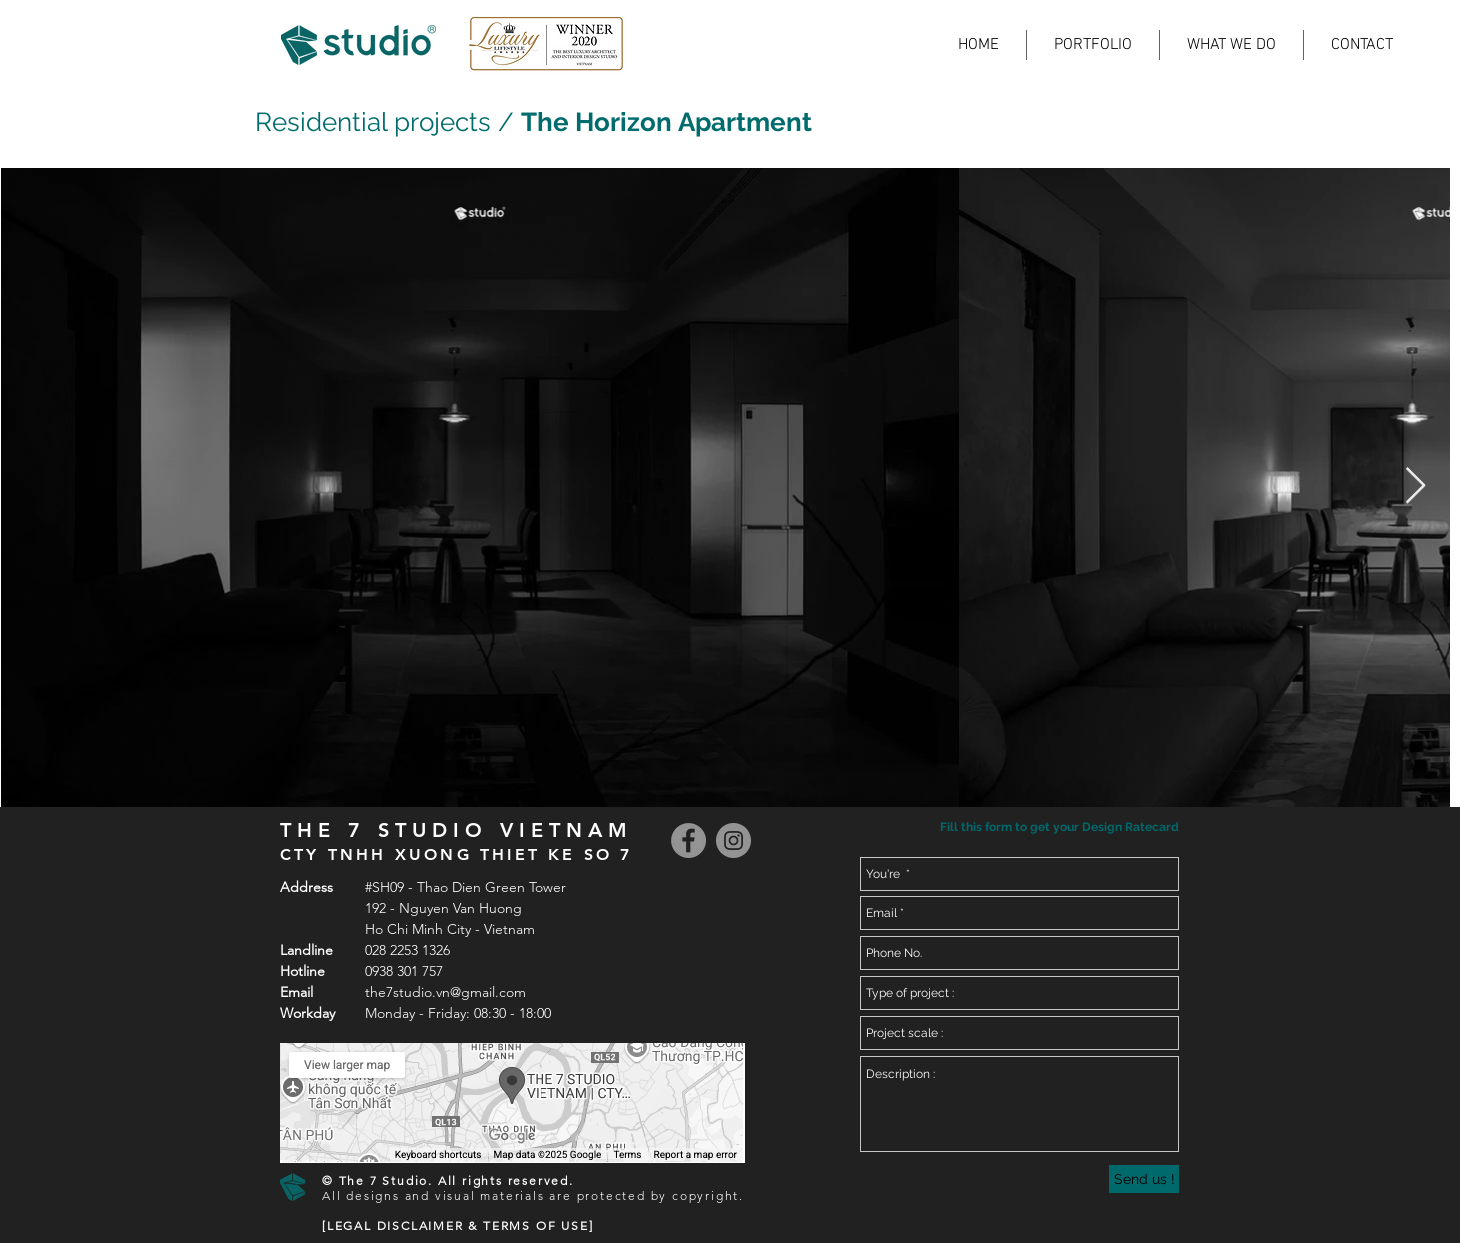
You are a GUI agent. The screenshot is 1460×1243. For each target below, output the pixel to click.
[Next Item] (1415, 486)
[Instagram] (733, 840)
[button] (1057, 827)
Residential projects (373, 122)
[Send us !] (1144, 1179)
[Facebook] (688, 840)
